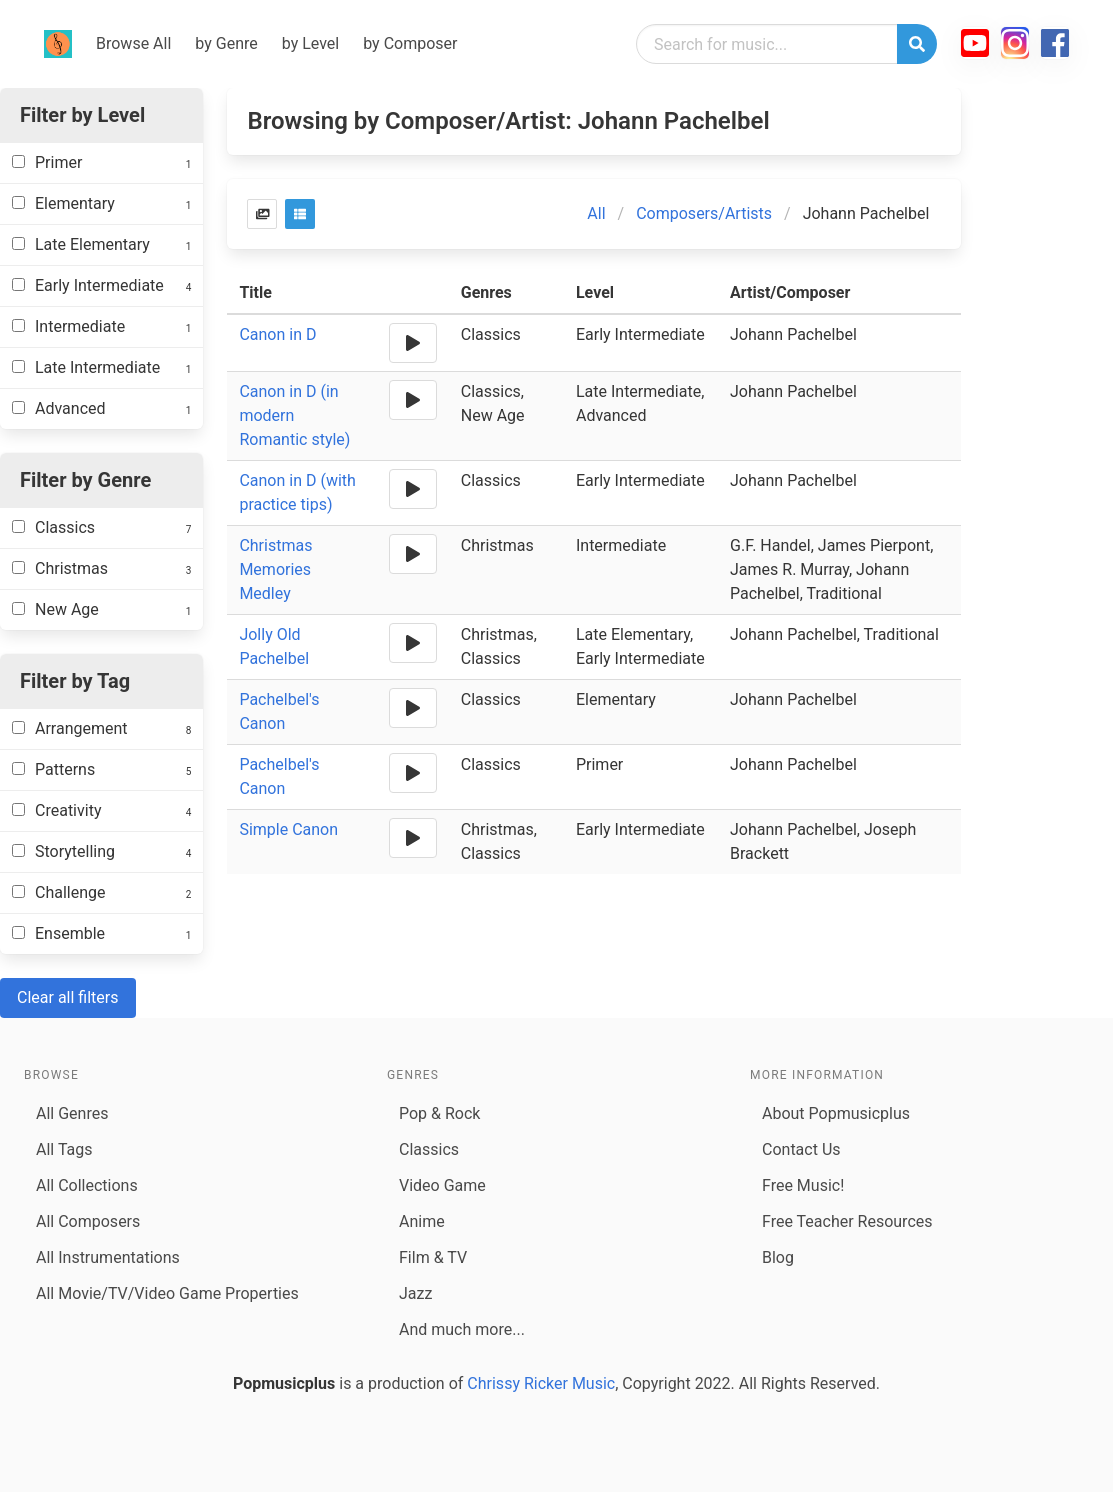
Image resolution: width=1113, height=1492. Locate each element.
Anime (422, 1221)
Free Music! (803, 1185)
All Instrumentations (108, 1257)
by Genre (226, 43)
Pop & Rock (439, 1113)
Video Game (442, 1185)
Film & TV (433, 1257)
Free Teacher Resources (847, 1221)
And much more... (462, 1329)
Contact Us (801, 1149)
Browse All (133, 43)
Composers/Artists (704, 213)
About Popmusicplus (836, 1113)
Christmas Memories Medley (275, 569)
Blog (778, 1257)
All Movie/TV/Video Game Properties (167, 1293)
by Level (310, 43)
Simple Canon (288, 829)
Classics (429, 1149)
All (596, 213)
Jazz (415, 1293)
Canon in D (277, 334)
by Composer (410, 43)
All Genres (72, 1113)
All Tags (64, 1149)
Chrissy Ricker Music (541, 1383)
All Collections (87, 1185)
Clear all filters (68, 997)
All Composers (88, 1221)
